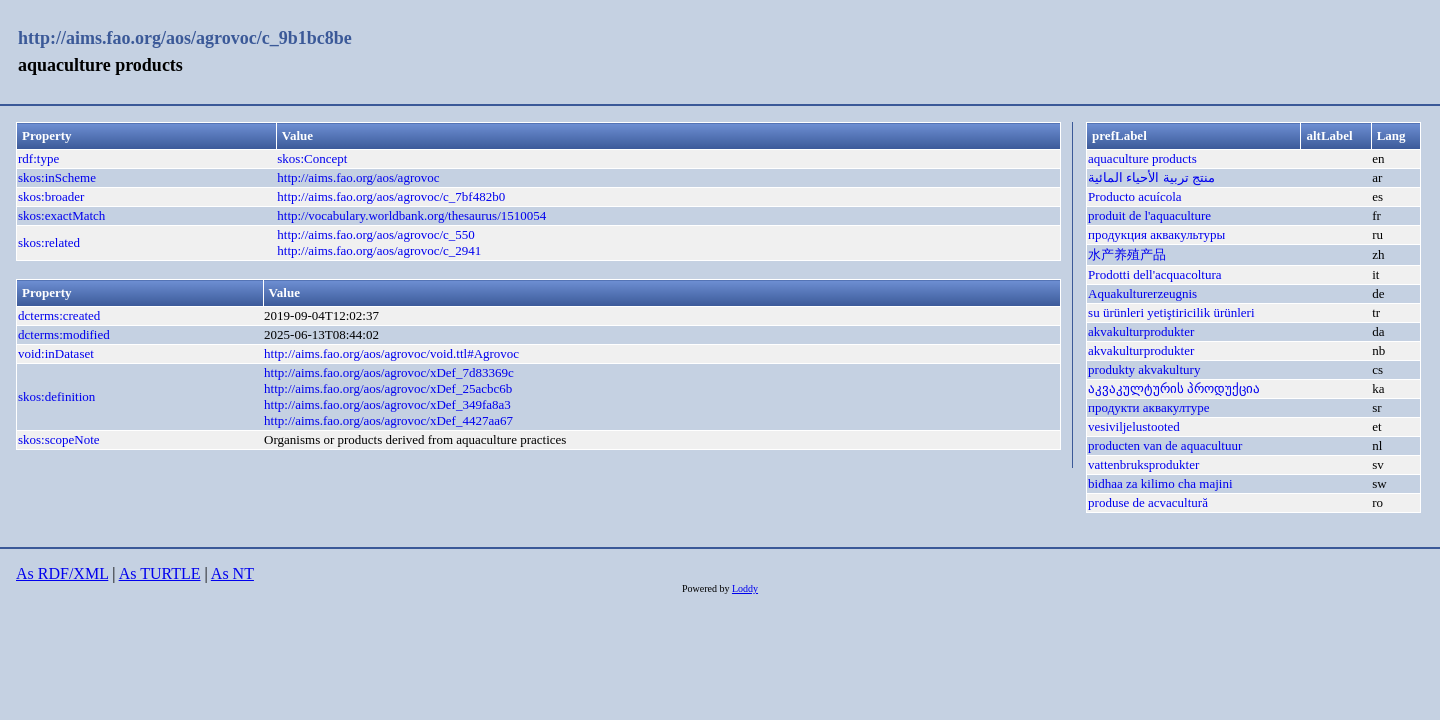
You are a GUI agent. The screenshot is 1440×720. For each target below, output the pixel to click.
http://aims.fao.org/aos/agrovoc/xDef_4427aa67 (388, 420)
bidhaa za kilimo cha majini (1160, 483)
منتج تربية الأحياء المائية (1151, 177)
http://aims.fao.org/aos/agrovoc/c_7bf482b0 (391, 196)
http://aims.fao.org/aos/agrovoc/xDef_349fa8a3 (387, 404)
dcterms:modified (64, 334)
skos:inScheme (57, 177)
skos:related (49, 242)
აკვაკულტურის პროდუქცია (1174, 388)
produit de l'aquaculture (1149, 215)
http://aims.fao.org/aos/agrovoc (358, 177)
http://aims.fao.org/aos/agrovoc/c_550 (376, 234)
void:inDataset (56, 353)
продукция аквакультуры (1156, 234)
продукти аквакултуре (1148, 407)
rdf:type (38, 158)
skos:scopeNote (59, 439)
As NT (232, 573)
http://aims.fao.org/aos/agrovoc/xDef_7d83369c (389, 372)
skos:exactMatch (61, 215)
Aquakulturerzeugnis (1142, 293)
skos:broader (51, 196)
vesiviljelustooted (1134, 426)
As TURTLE (160, 573)
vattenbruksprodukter (1143, 464)
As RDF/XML (62, 573)
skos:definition (56, 396)
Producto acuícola (1135, 196)
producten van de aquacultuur (1165, 445)
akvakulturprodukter (1141, 331)
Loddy (745, 588)
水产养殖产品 (1127, 254)
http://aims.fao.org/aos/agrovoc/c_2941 (379, 250)
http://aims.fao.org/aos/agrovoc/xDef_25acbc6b (388, 388)
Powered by (707, 588)
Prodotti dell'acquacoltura (1154, 274)
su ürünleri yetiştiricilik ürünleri (1171, 312)
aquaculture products (1142, 158)
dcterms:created (59, 315)
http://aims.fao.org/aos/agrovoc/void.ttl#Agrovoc (391, 353)
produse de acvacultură (1148, 502)
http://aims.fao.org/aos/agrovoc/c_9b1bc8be (185, 38)
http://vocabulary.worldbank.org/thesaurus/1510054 (411, 215)
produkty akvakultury (1144, 369)
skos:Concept (312, 158)
